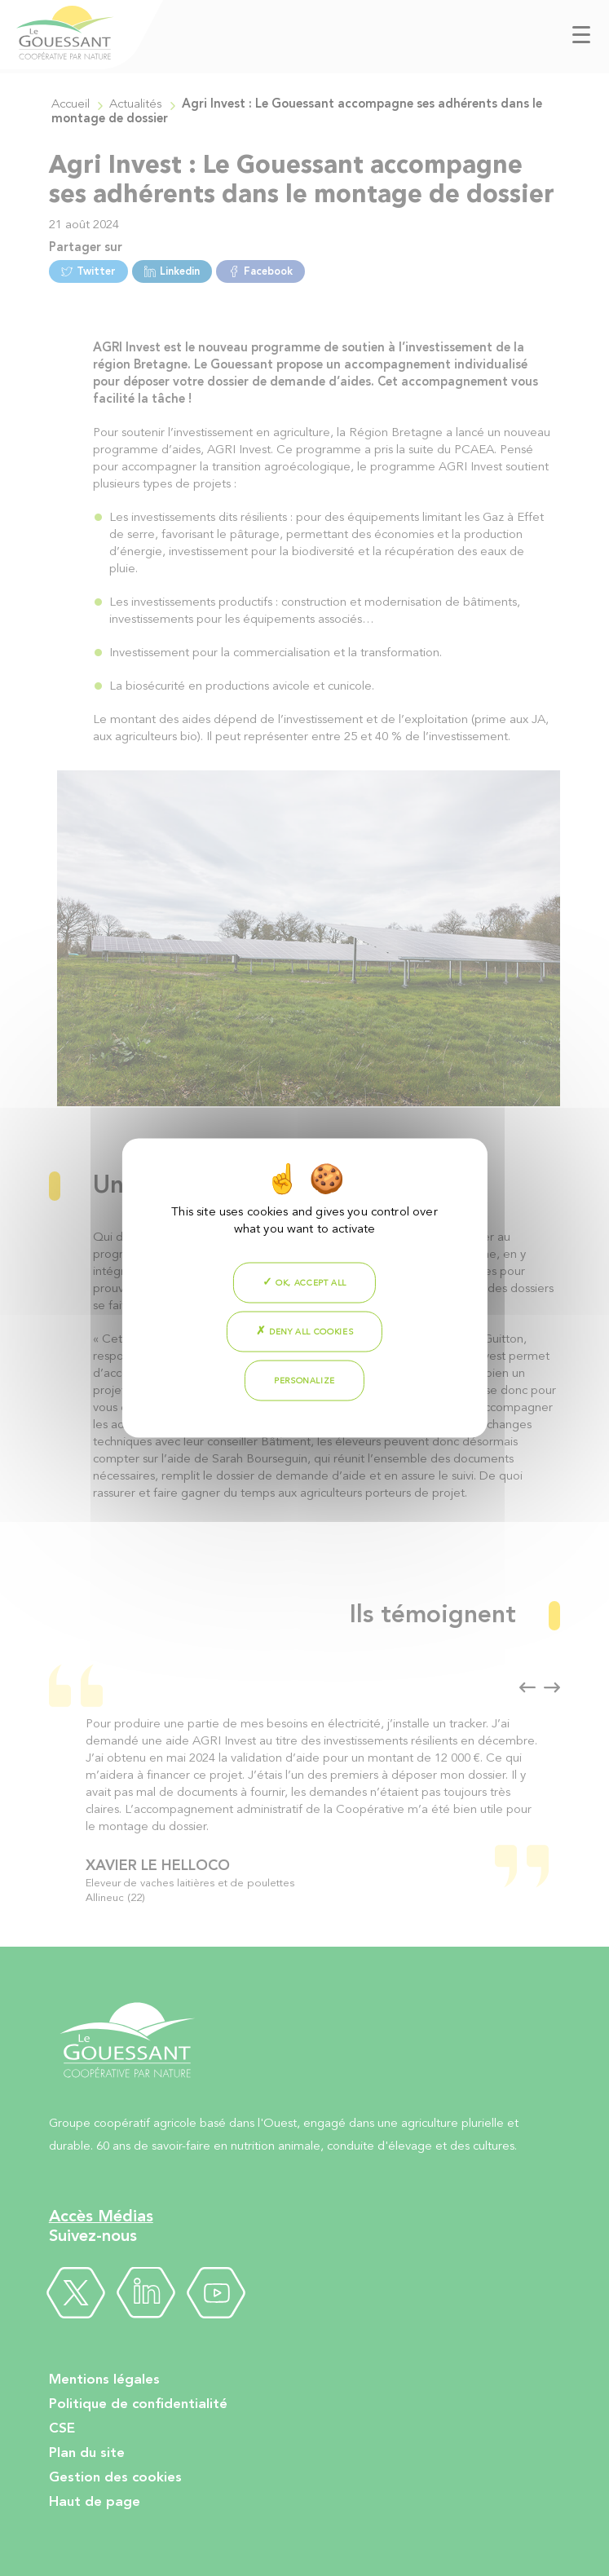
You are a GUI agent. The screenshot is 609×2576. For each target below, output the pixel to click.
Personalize (304, 1381)
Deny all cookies (305, 1331)
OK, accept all (304, 1282)
